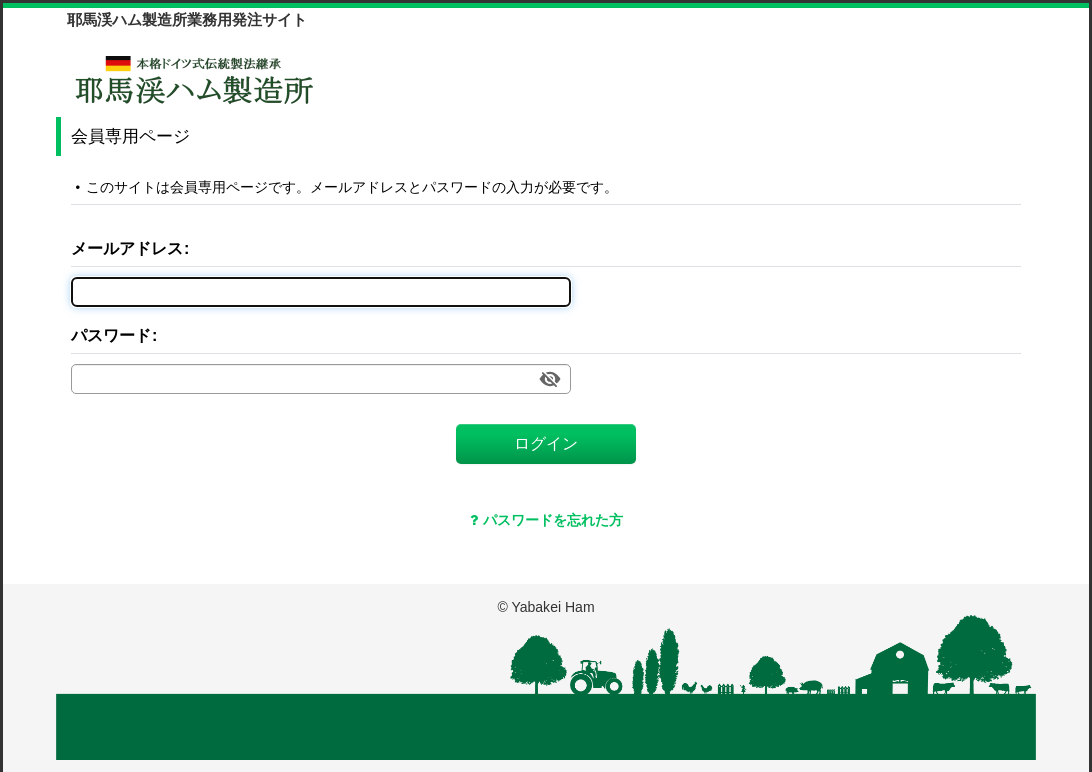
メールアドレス (127, 248)
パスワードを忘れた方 (546, 520)
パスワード (111, 335)
